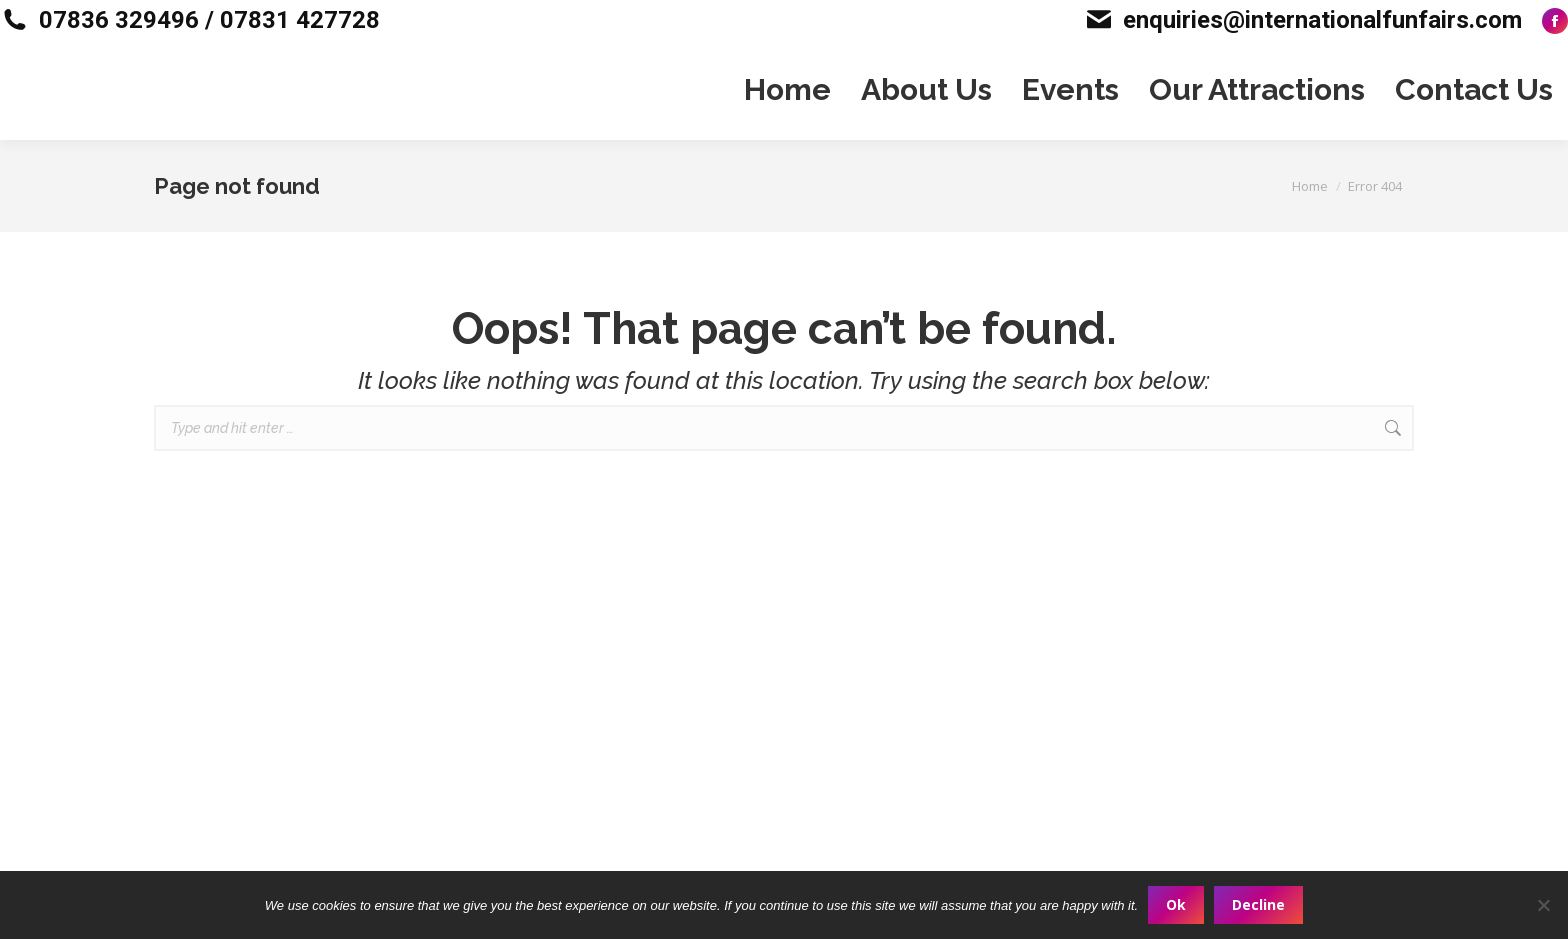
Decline (1258, 904)
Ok (1176, 904)
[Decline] (1543, 905)
